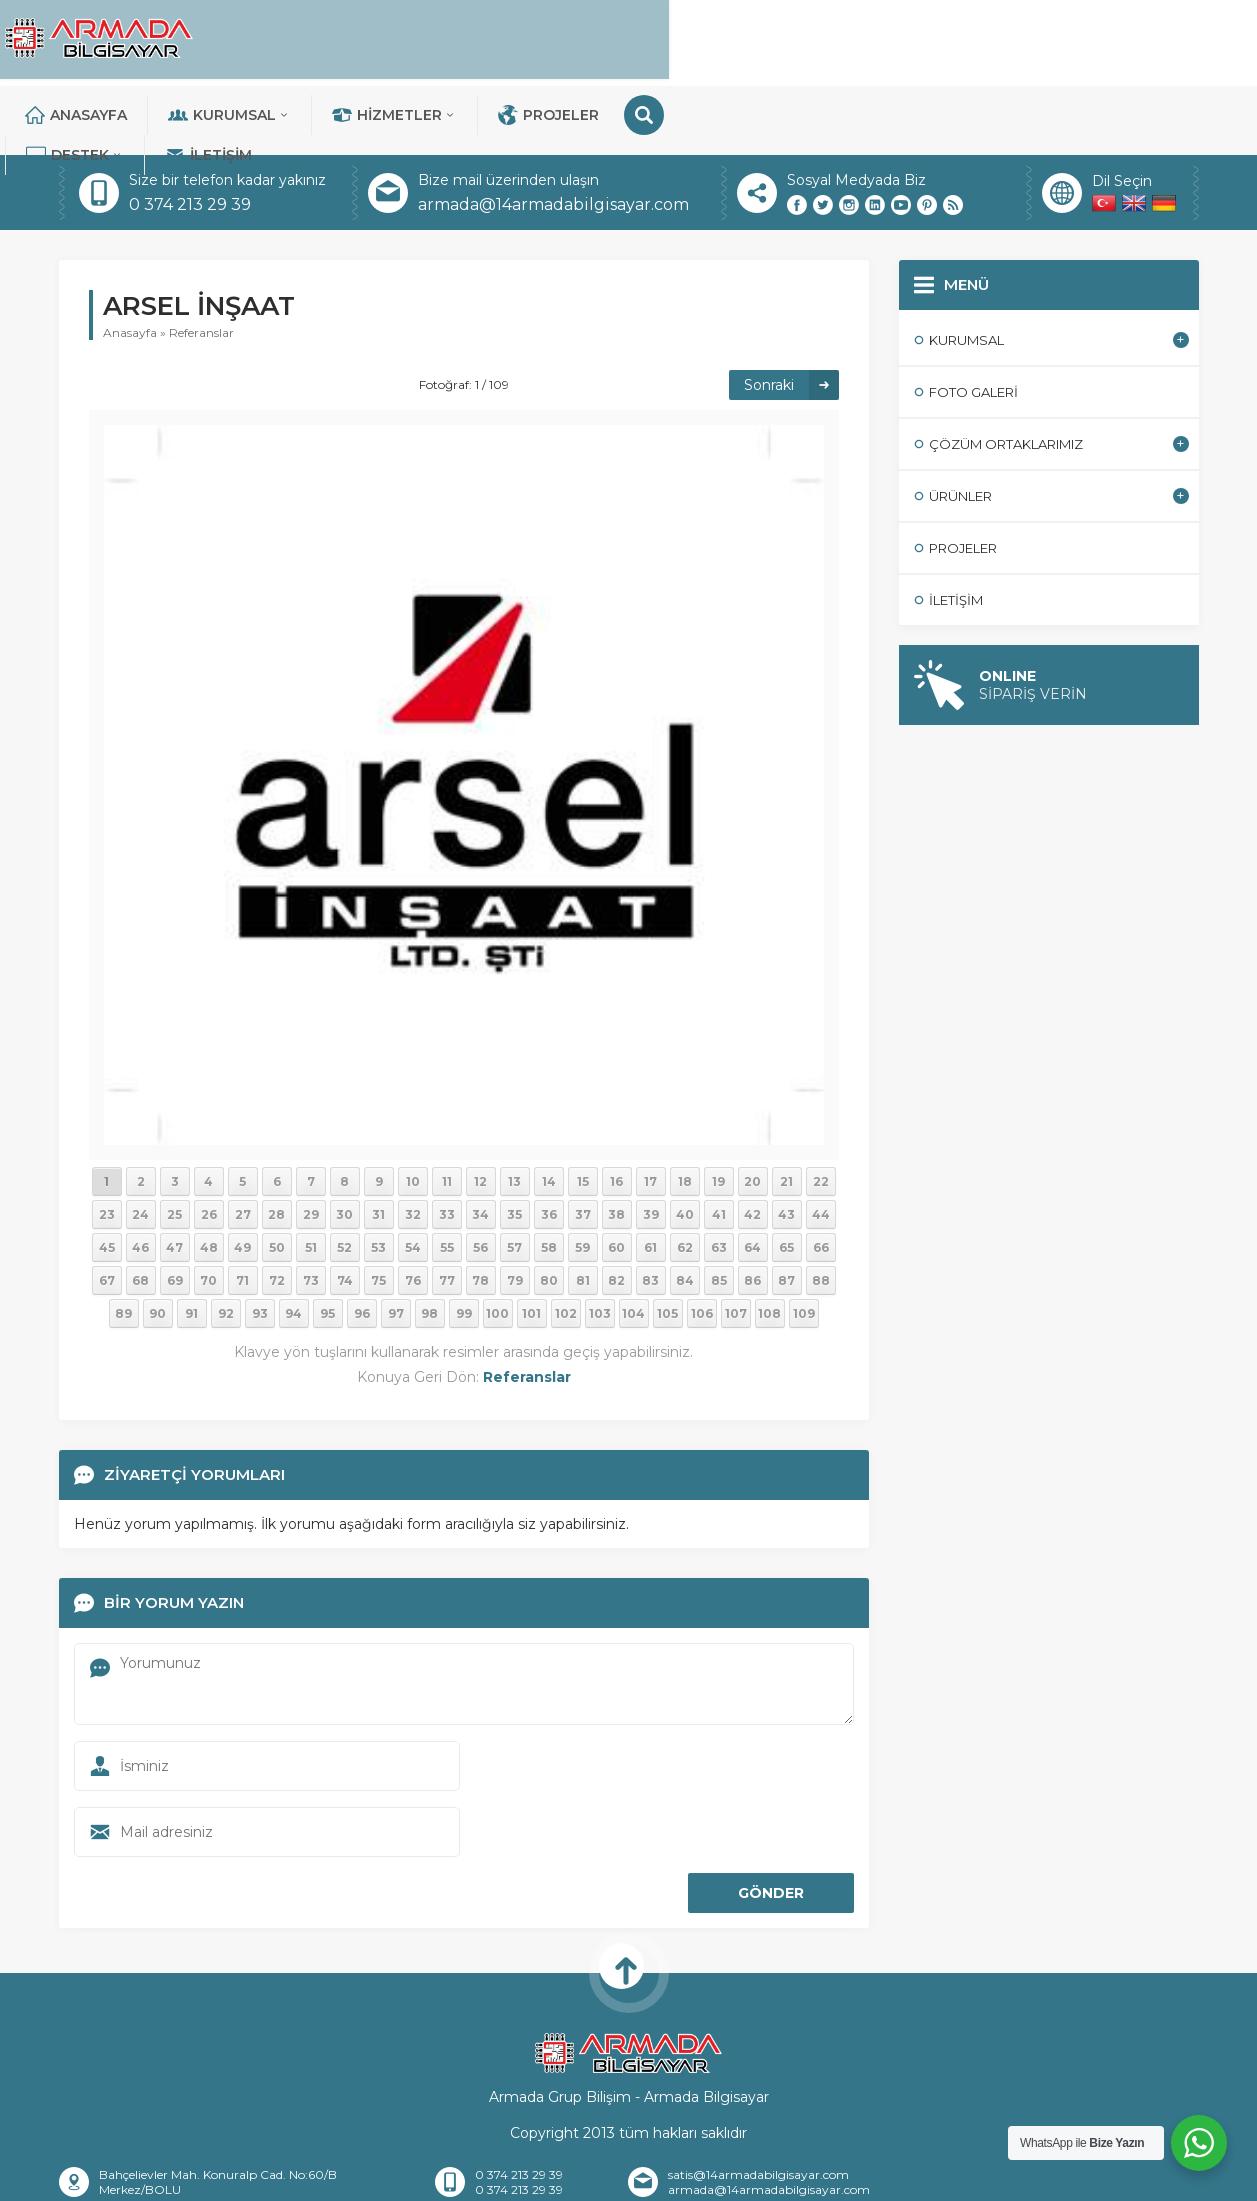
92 (226, 1244)
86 (752, 1211)
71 (242, 1211)
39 (651, 1145)
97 (396, 1244)
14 (549, 1112)
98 (429, 1244)
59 (582, 1178)
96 (362, 1244)
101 (531, 1244)
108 (769, 1244)
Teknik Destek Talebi (981, 2177)
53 (378, 1178)
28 (276, 1145)
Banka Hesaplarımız (647, 2177)
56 (480, 1178)
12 (480, 1112)
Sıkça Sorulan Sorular (813, 2177)
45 (107, 1178)
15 (583, 1112)
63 (719, 1178)
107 (736, 1244)
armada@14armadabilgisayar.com (553, 135)
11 (447, 1112)
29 (311, 1145)
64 (752, 1178)
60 (616, 1178)
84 (685, 1211)
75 (378, 1211)
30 (344, 1145)
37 (583, 1145)
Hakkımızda (334, 2177)
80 (549, 1211)
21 (786, 1112)
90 (157, 1244)
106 (702, 1244)
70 (208, 1211)
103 (600, 1244)
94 (293, 1244)
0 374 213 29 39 (190, 135)
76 (413, 1211)
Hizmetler (667, 40)
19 (718, 1112)
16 (616, 1112)
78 (480, 1211)
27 (243, 1145)
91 (191, 1244)
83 (650, 1211)
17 (650, 1112)
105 (667, 1244)
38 (616, 1145)
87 (786, 1211)
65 (786, 1178)
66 (821, 1178)
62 (685, 1178)
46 (140, 1178)
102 (566, 1244)
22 (821, 1112)
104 (633, 1244)
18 (685, 1112)
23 (107, 1145)
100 (497, 1244)
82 (616, 1211)
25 (174, 1145)
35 (514, 1145)
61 (650, 1178)
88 (821, 1211)
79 (515, 1211)
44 (821, 1145)
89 (123, 1244)
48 (209, 1178)
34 (480, 1145)
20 (752, 1112)
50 (277, 1178)
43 (786, 1145)
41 (719, 1145)
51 (311, 1178)
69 (175, 1211)
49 (242, 1178)
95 (327, 1244)
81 (583, 1211)
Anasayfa (349, 40)
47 (174, 1178)
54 (413, 1178)
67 (107, 1211)
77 (447, 1211)
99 (464, 1244)
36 (549, 1145)
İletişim (1095, 40)
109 (804, 1244)
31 (378, 1145)
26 (209, 1145)
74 (345, 1211)
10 (413, 1112)
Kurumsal (502, 40)
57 (514, 1178)
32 (413, 1145)
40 (685, 1145)
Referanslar (201, 263)
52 (344, 1178)
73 (311, 1211)
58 (549, 1178)
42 (752, 1145)
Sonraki (769, 316)
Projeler (821, 40)
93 (260, 1244)
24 (140, 1145)
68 (140, 1211)
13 (514, 1112)
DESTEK (962, 40)
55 (447, 1178)
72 (277, 1211)
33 (447, 1145)
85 (719, 1211)
